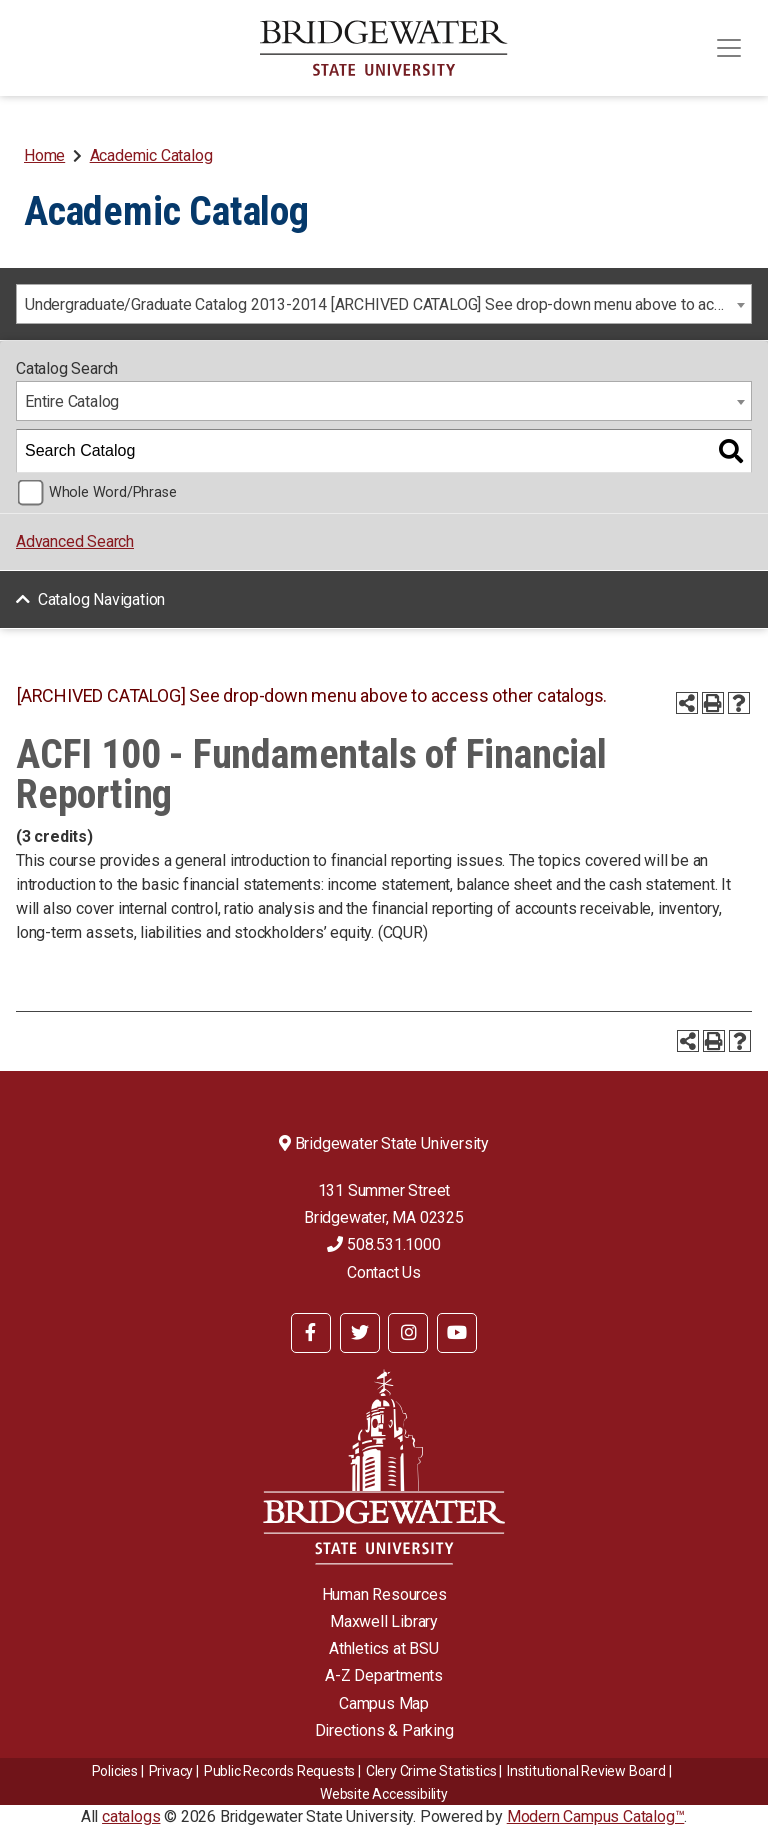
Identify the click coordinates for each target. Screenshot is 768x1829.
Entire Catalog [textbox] (72, 401)
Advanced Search (75, 541)
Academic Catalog (151, 155)
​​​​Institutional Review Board (586, 1771)
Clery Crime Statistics (431, 1771)
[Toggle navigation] (729, 48)
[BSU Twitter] (360, 1333)
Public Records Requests (279, 1771)
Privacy (171, 1771)
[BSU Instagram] (408, 1333)
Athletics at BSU (384, 1648)
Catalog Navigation (101, 599)
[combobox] (384, 304)
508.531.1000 (383, 1244)
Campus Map (384, 1703)
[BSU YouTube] (457, 1333)
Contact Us (384, 1272)
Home (44, 155)
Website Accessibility (384, 1794)
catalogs (131, 1816)
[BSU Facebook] (311, 1333)
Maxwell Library (384, 1621)
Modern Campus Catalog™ (596, 1816)
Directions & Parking (384, 1730)
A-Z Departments (384, 1675)
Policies (115, 1771)
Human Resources (384, 1594)
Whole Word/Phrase (113, 492)
